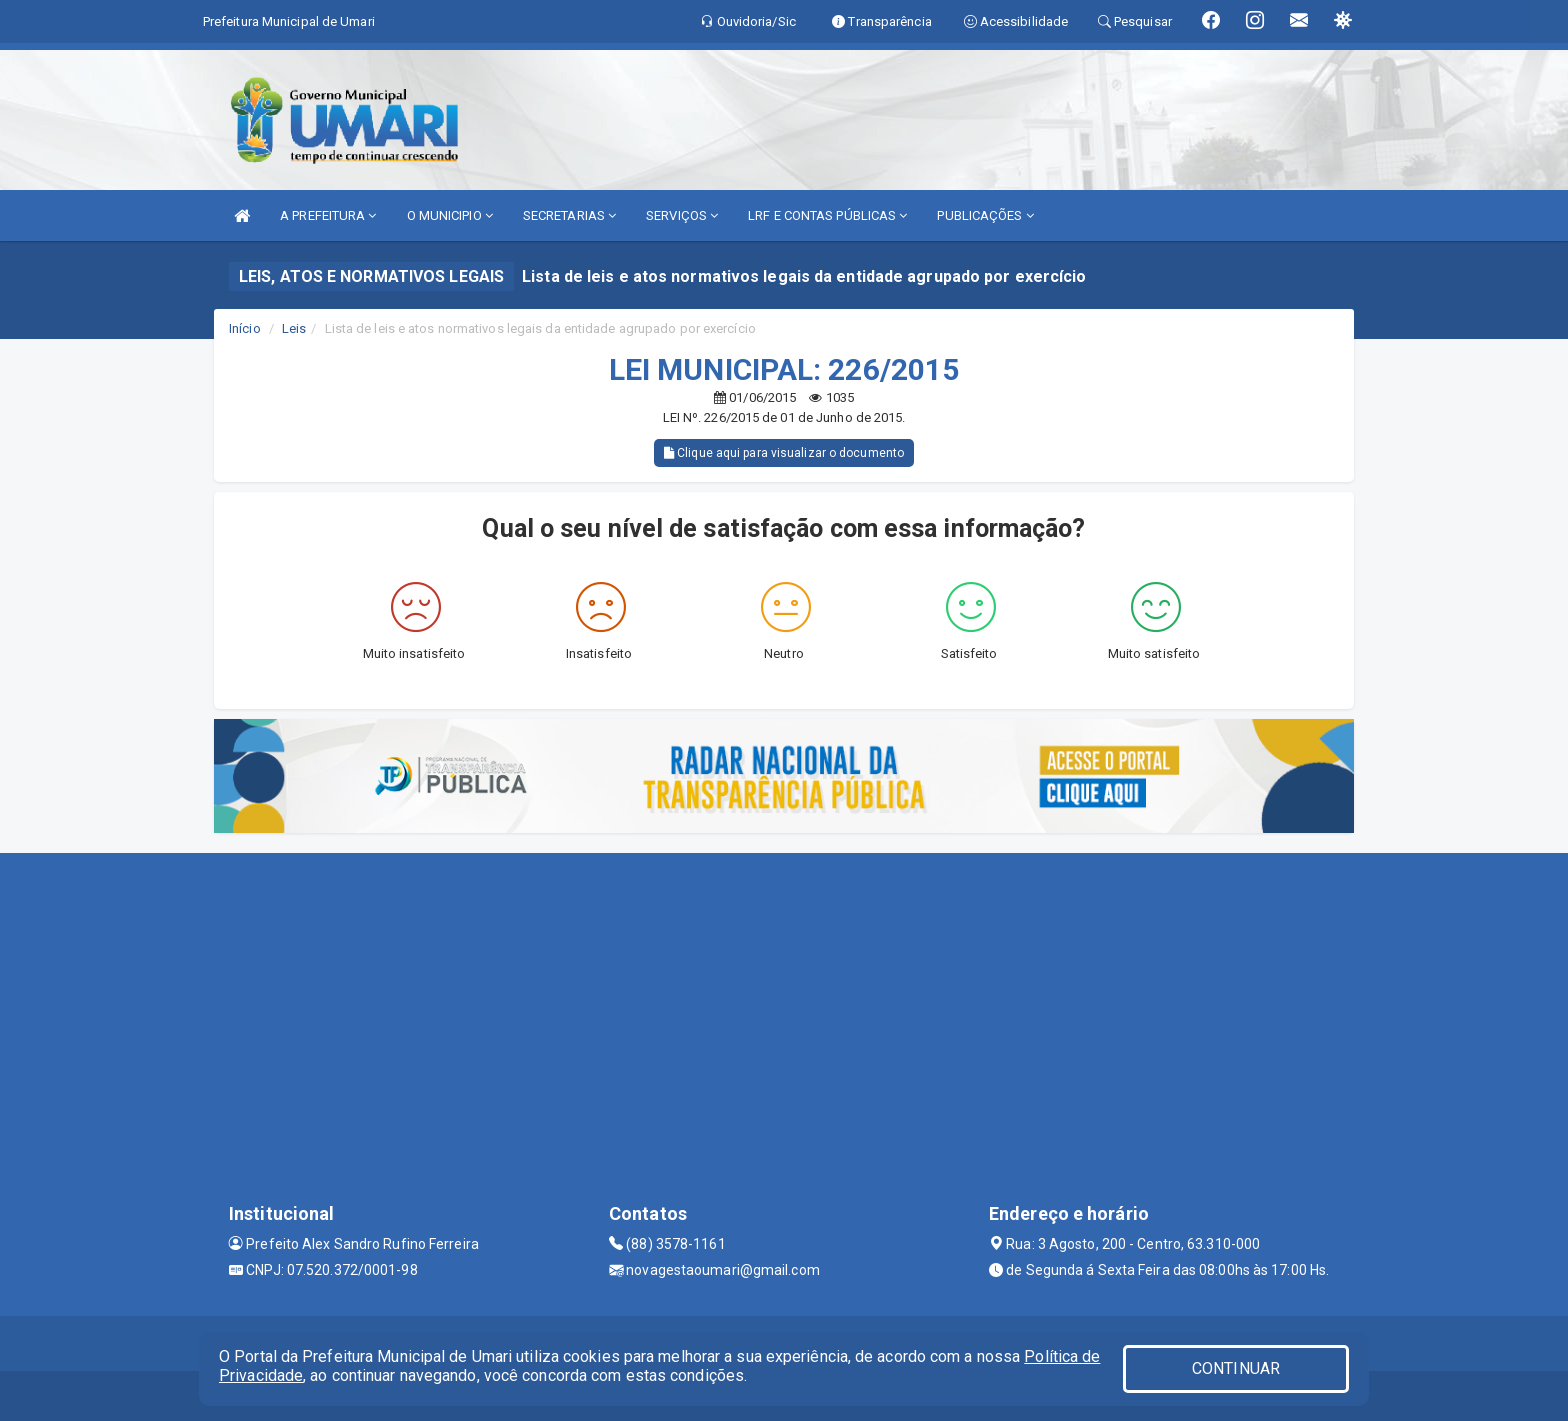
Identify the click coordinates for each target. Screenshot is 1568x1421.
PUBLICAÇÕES (985, 215)
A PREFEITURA (328, 215)
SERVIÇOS (682, 215)
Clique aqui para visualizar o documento (784, 453)
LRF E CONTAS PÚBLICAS (827, 215)
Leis (294, 328)
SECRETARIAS (569, 215)
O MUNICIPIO (450, 215)
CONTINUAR (1236, 1368)
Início (245, 328)
